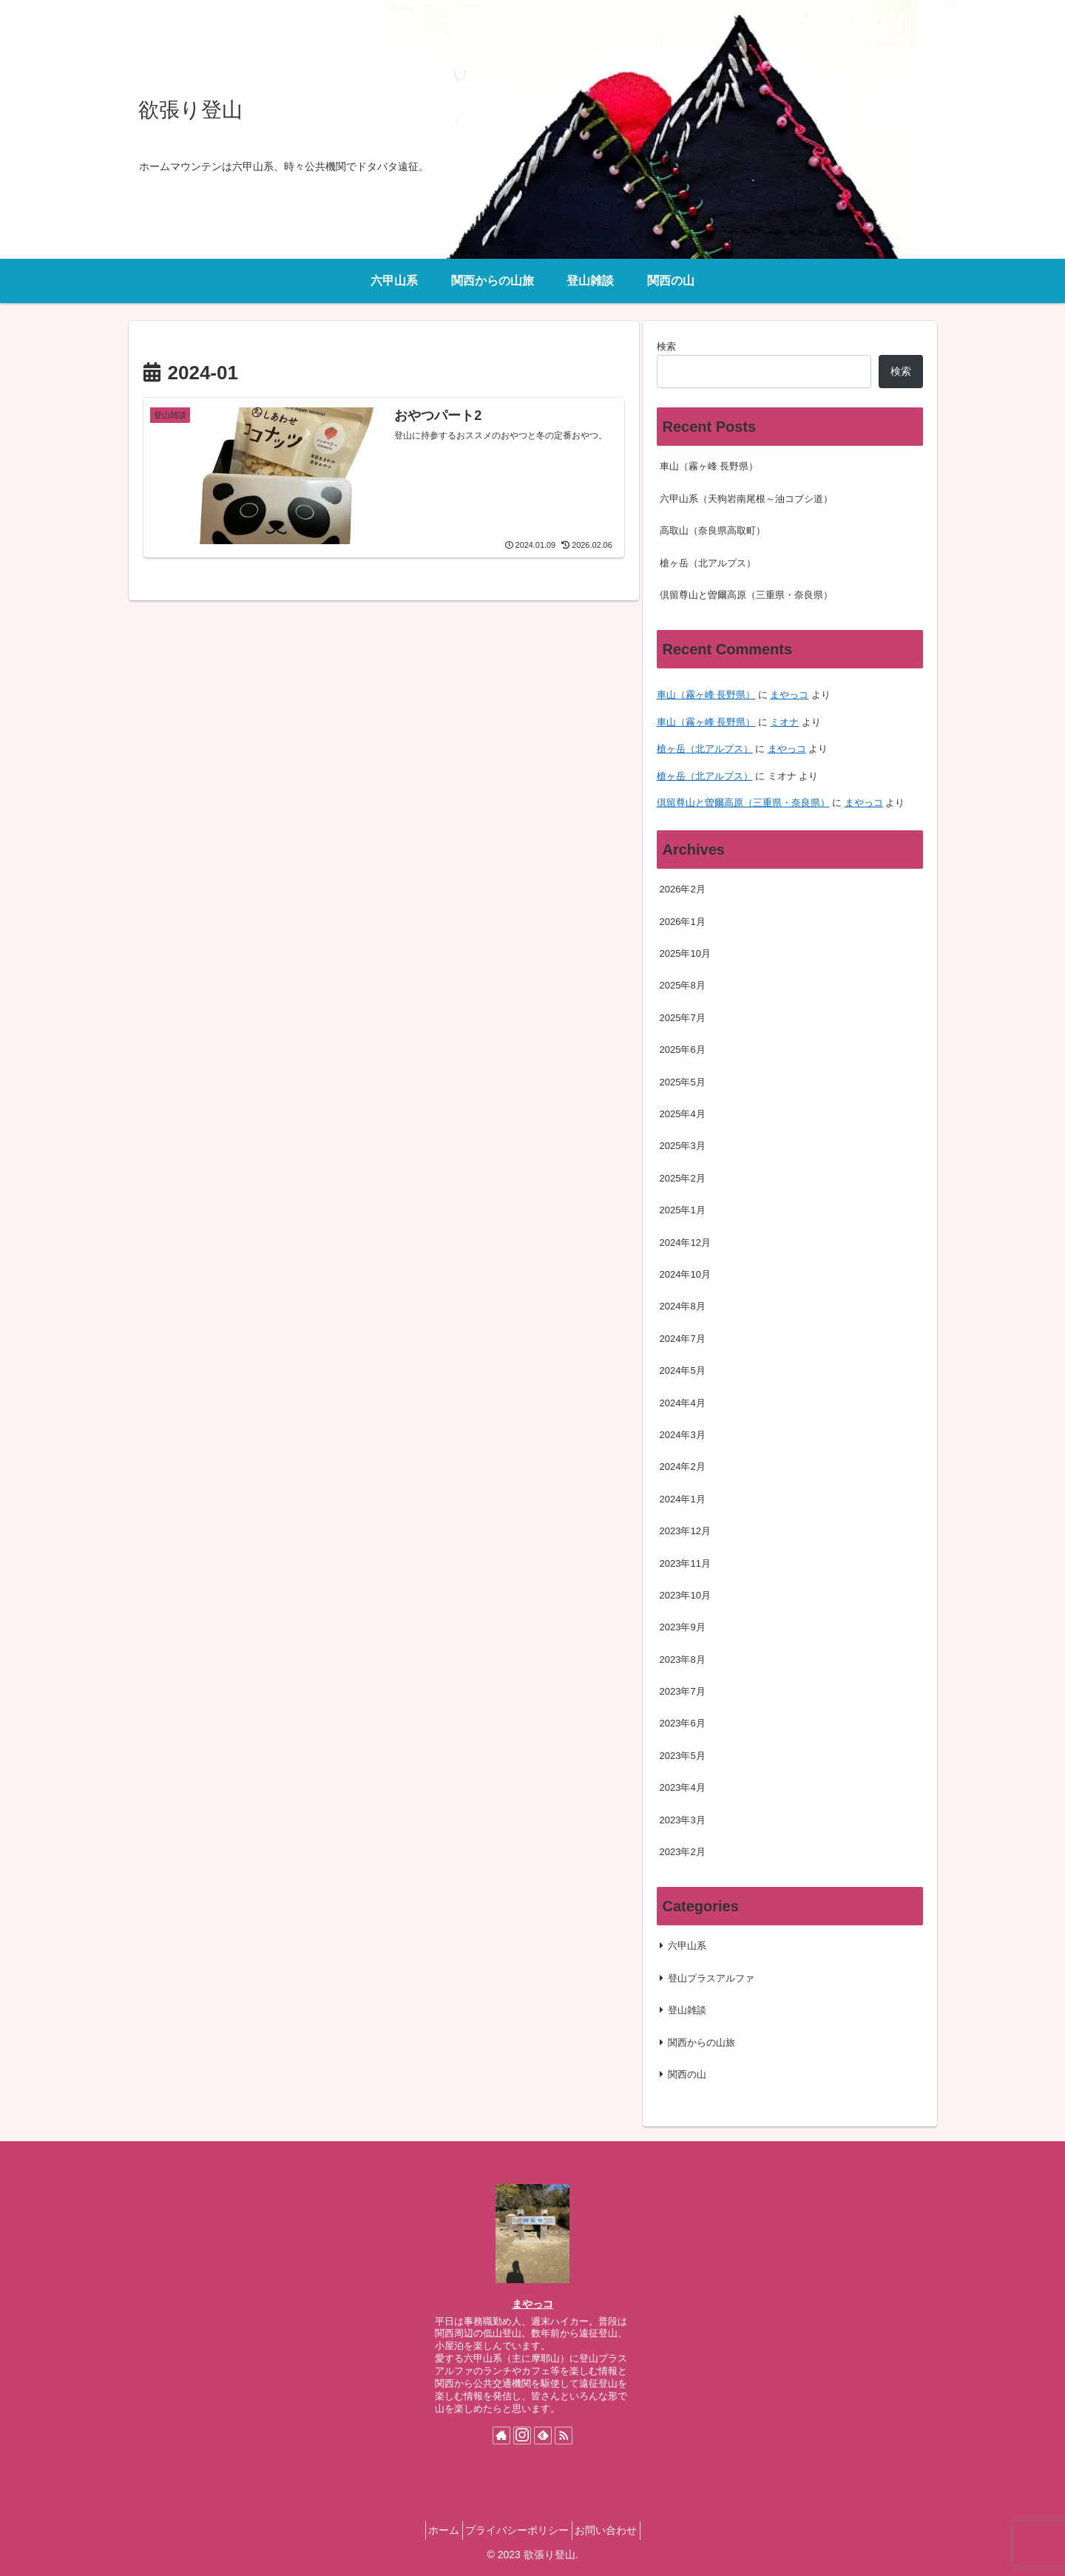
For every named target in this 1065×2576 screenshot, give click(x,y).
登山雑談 (687, 2010)
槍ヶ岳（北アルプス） (708, 563)
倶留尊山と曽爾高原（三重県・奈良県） (746, 594)
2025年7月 (683, 1017)
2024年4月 (683, 1403)
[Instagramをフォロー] (522, 2435)
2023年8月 (683, 1659)
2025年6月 (683, 1049)
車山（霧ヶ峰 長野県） (709, 466)
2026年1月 (683, 921)
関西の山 (687, 2074)
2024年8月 (683, 1306)
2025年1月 (683, 1210)
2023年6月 (683, 1723)
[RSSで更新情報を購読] (563, 2435)
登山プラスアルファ (711, 1978)
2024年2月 (683, 1466)
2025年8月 (683, 985)
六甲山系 (687, 1945)
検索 (666, 346)
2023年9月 (683, 1627)
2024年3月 (683, 1434)
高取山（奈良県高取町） (712, 530)
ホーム (434, 2530)
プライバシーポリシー (517, 2530)
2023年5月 (683, 1755)
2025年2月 (683, 1178)
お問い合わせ (615, 2530)
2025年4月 (683, 1113)
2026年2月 (683, 889)
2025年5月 (683, 1082)
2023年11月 (685, 1563)
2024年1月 (683, 1499)
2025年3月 (683, 1145)
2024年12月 (685, 1242)
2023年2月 (683, 1851)
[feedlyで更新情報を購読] (543, 2435)
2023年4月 (683, 1787)
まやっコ (789, 694)
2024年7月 (683, 1338)
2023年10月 (685, 1595)
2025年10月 (685, 953)
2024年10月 (685, 1274)
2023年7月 (683, 1691)
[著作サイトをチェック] (501, 2435)
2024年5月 (683, 1370)
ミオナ (784, 722)
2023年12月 (685, 1530)
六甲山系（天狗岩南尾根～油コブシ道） (746, 498)
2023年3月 (683, 1820)
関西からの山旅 (701, 2042)
